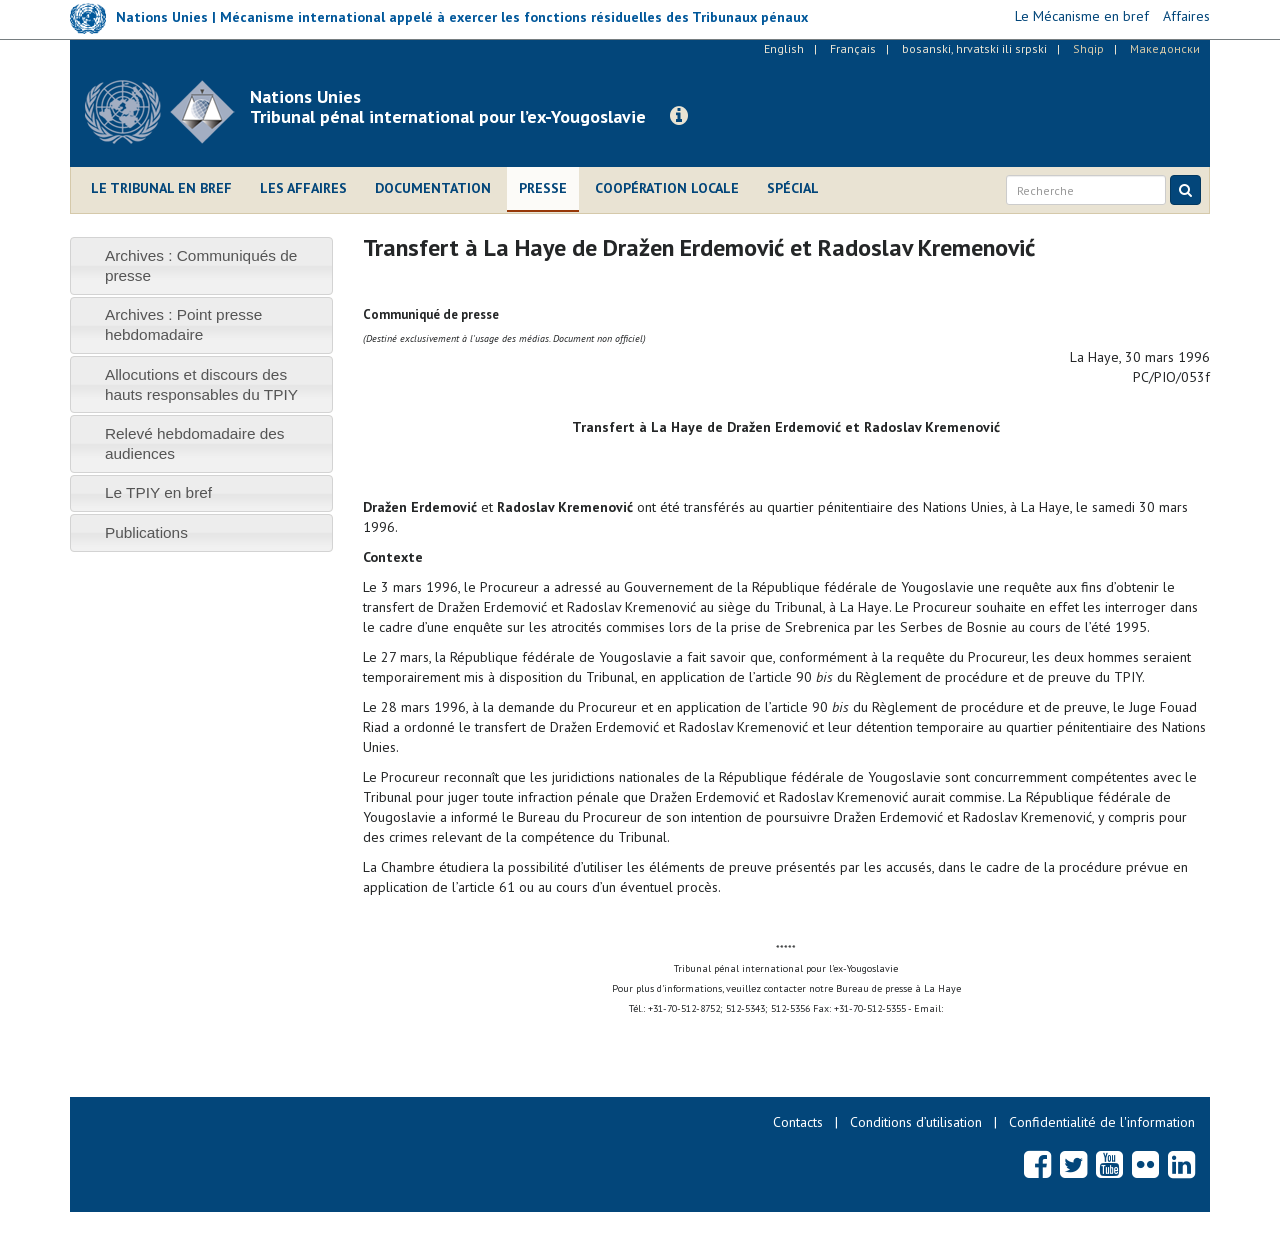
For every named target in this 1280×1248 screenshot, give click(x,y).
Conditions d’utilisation (916, 1122)
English (784, 48)
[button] (679, 116)
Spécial (793, 188)
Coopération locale (667, 188)
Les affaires (303, 188)
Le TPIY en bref (158, 492)
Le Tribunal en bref (161, 188)
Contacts (798, 1122)
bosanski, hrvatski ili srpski (974, 48)
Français (853, 48)
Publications (146, 532)
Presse (543, 188)
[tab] (201, 265)
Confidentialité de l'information (1102, 1122)
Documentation (433, 188)
